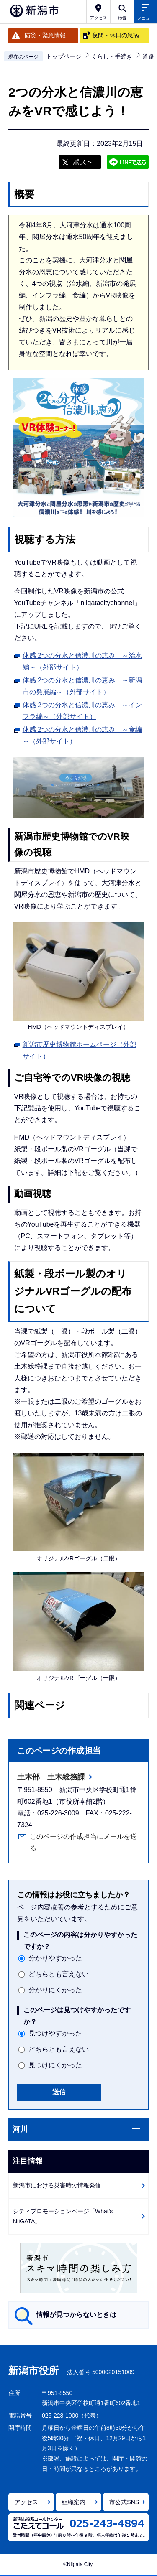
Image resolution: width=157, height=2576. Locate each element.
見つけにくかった (55, 2065)
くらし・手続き (111, 56)
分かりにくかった (55, 1989)
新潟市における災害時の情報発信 (57, 2185)
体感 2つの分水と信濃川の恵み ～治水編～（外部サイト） (82, 661)
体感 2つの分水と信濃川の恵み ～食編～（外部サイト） (82, 735)
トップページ (63, 56)
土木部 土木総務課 (51, 1777)
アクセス (26, 2502)
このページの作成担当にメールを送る (83, 1842)
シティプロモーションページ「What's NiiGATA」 (63, 2216)
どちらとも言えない (58, 1974)
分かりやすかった (55, 1958)
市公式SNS (124, 2502)
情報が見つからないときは (76, 2314)
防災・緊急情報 (45, 35)
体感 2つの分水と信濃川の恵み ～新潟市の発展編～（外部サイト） (82, 686)
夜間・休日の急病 (115, 35)
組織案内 (73, 2502)
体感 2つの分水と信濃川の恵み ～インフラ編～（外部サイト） (82, 710)
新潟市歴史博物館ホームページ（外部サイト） (79, 1050)
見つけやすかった (55, 2033)
